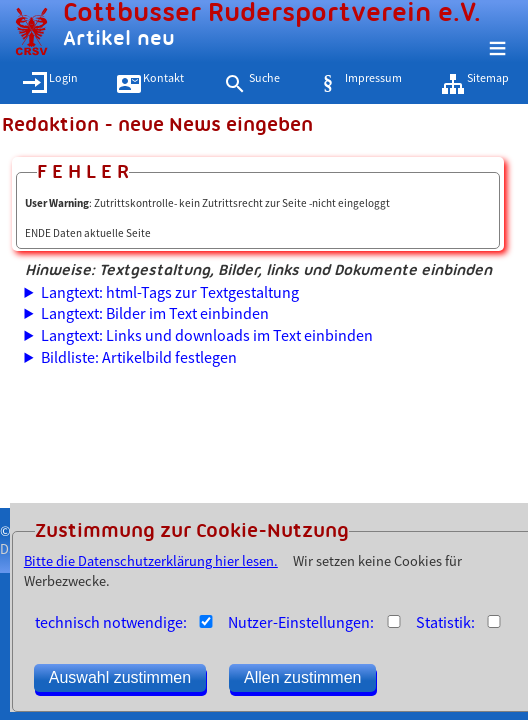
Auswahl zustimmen (120, 677)
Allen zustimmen (302, 677)
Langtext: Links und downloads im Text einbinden (207, 335)
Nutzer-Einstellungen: (301, 622)
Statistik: (445, 622)
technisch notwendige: (111, 622)
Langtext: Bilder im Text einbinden (155, 313)
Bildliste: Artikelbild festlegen (139, 357)
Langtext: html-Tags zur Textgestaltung (170, 292)
